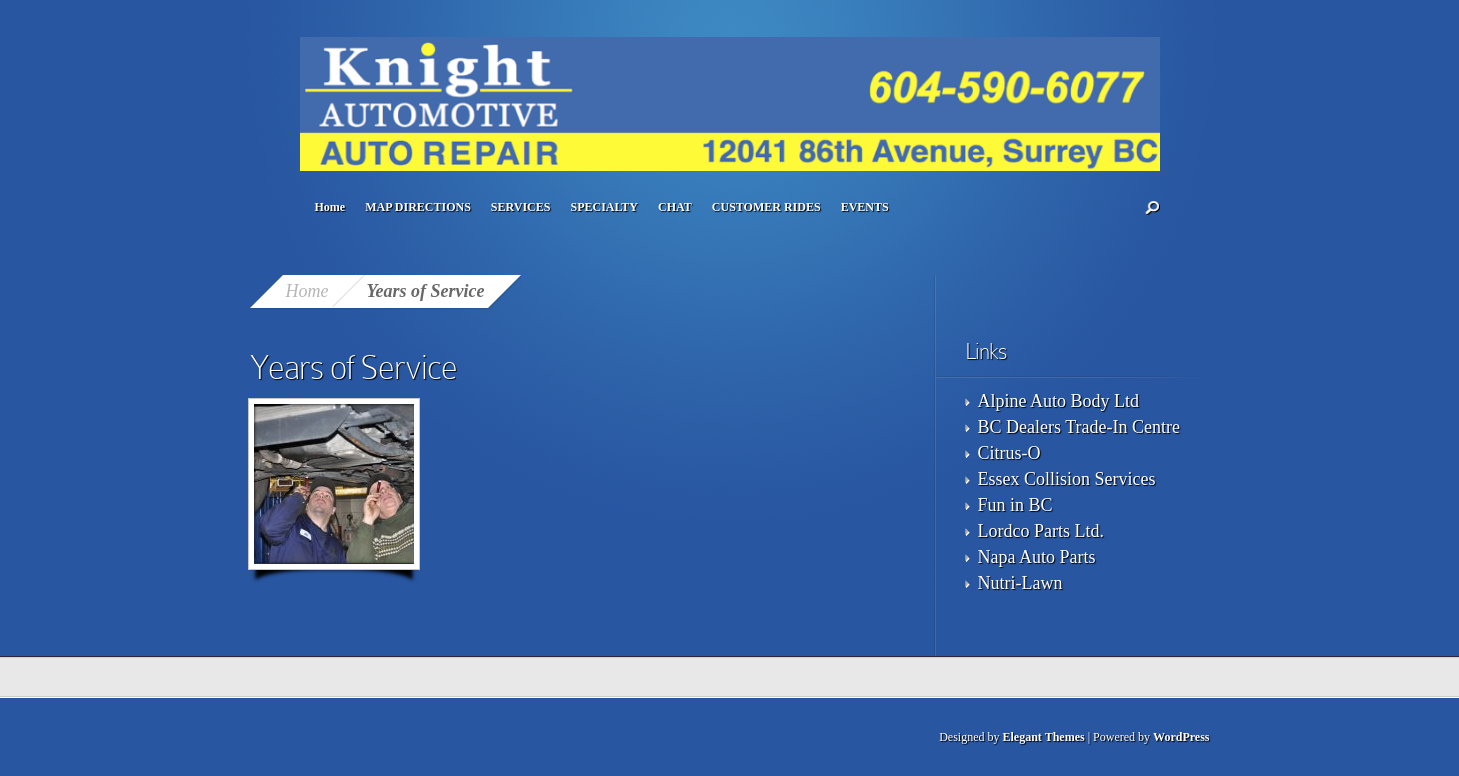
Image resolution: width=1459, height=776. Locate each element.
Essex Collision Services (1067, 479)
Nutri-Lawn (1020, 583)
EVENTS (865, 207)
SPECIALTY (604, 207)
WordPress (1181, 737)
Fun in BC (1015, 505)
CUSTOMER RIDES (766, 207)
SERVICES (521, 207)
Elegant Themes (1044, 737)
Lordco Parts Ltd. (1041, 531)
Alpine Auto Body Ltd (1059, 401)
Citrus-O (1009, 453)
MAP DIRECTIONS (418, 207)
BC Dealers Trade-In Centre (1079, 427)
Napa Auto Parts (1037, 557)
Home (330, 207)
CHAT (675, 207)
